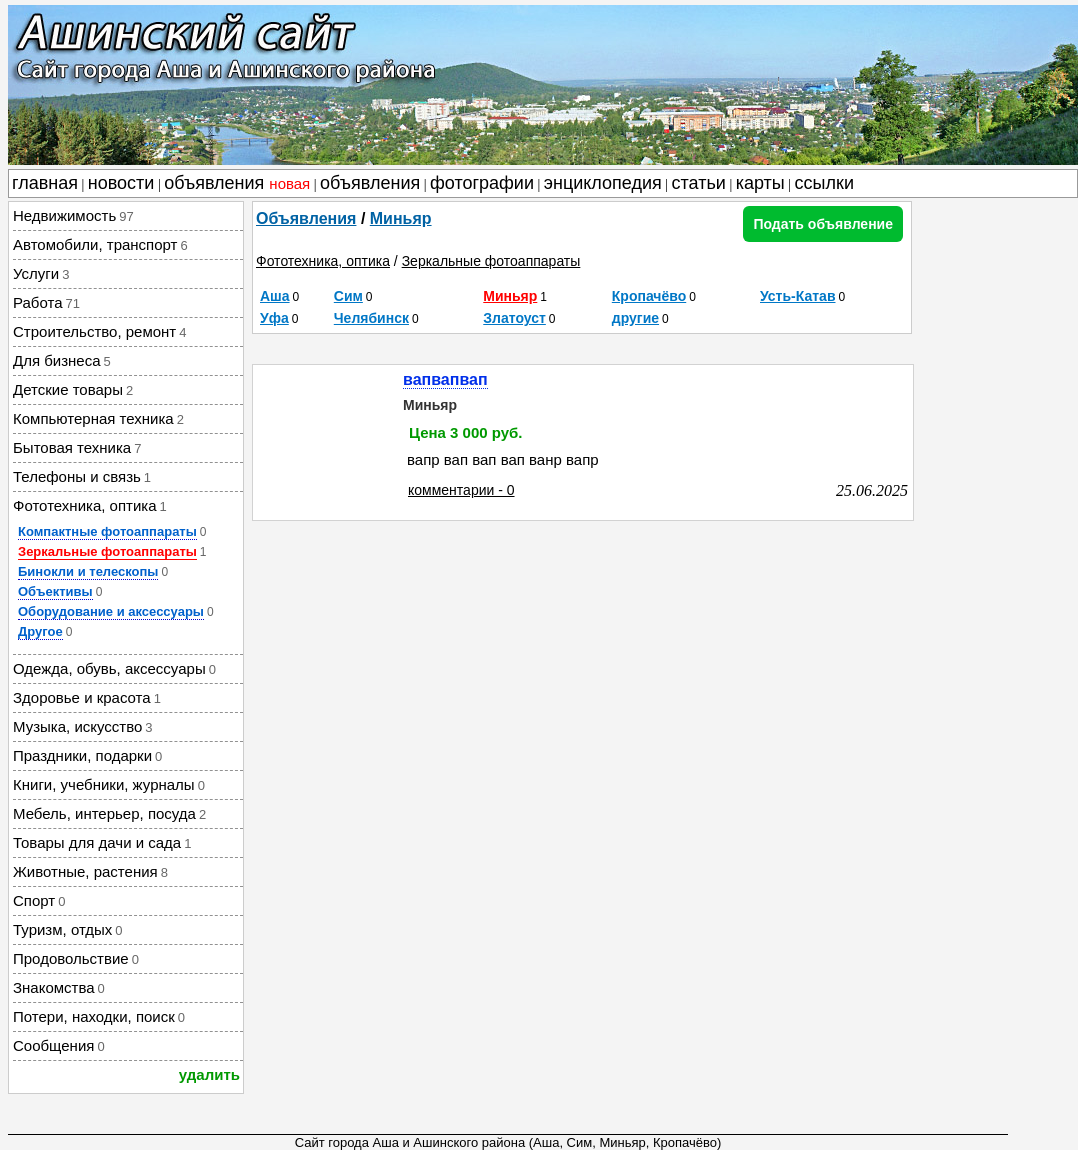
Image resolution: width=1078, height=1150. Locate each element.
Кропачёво (649, 296)
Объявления (306, 218)
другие (635, 318)
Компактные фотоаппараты (107, 531)
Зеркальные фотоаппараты (107, 551)
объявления (237, 183)
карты (760, 183)
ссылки (824, 183)
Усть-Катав (798, 296)
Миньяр (401, 218)
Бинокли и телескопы (88, 571)
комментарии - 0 (461, 490)
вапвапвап (445, 379)
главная (45, 183)
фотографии (482, 183)
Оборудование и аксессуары (111, 611)
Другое (40, 631)
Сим (348, 296)
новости (121, 183)
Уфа (274, 318)
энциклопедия (603, 183)
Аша (275, 296)
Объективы (55, 591)
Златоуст (514, 318)
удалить (209, 1074)
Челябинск (371, 318)
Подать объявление (823, 224)
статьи (699, 183)
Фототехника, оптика (323, 261)
